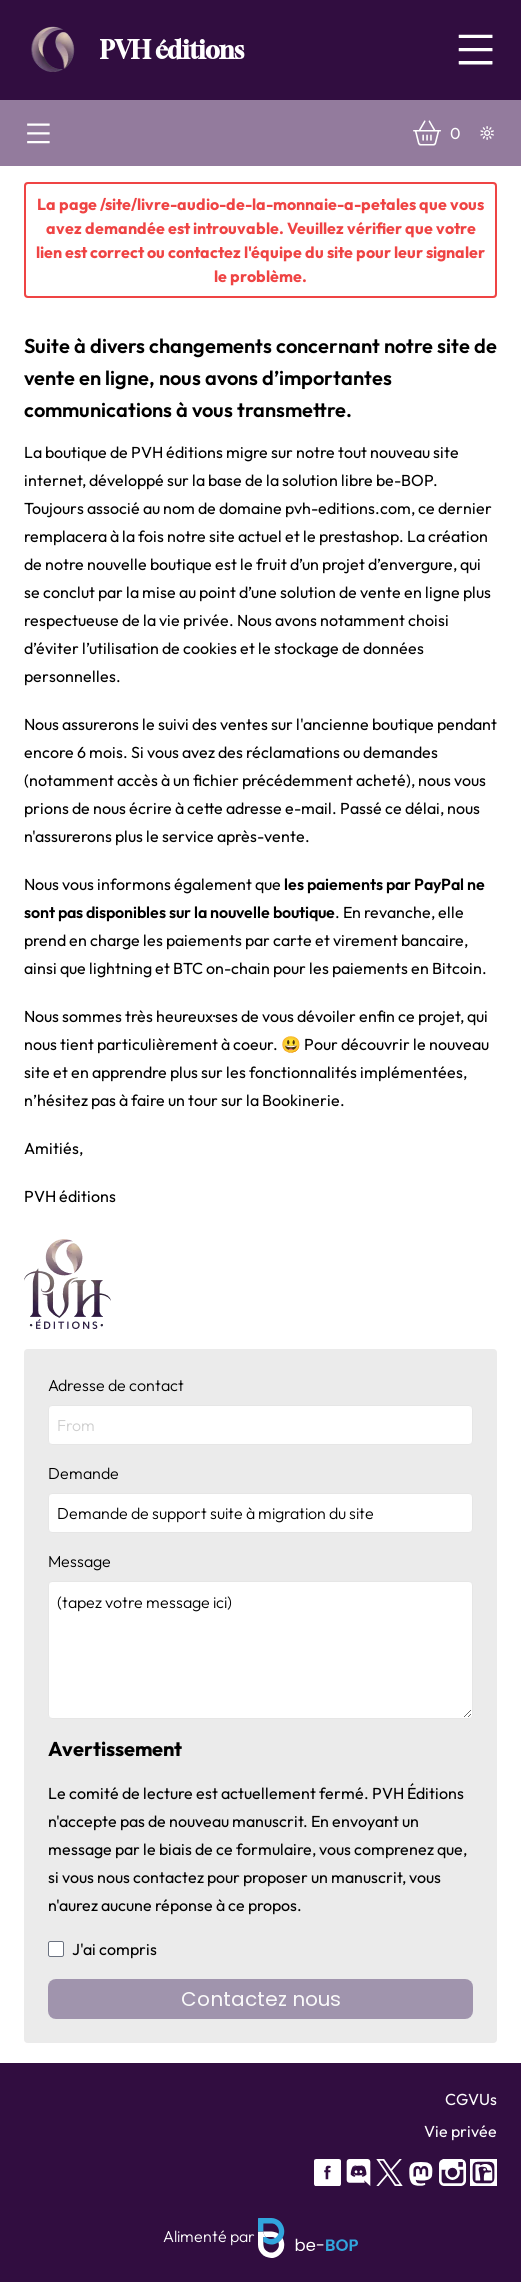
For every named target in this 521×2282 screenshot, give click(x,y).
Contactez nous (261, 1999)
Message (260, 1635)
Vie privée (460, 2131)
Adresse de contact (260, 1410)
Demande (260, 1498)
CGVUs (471, 2099)
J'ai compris (102, 1949)
